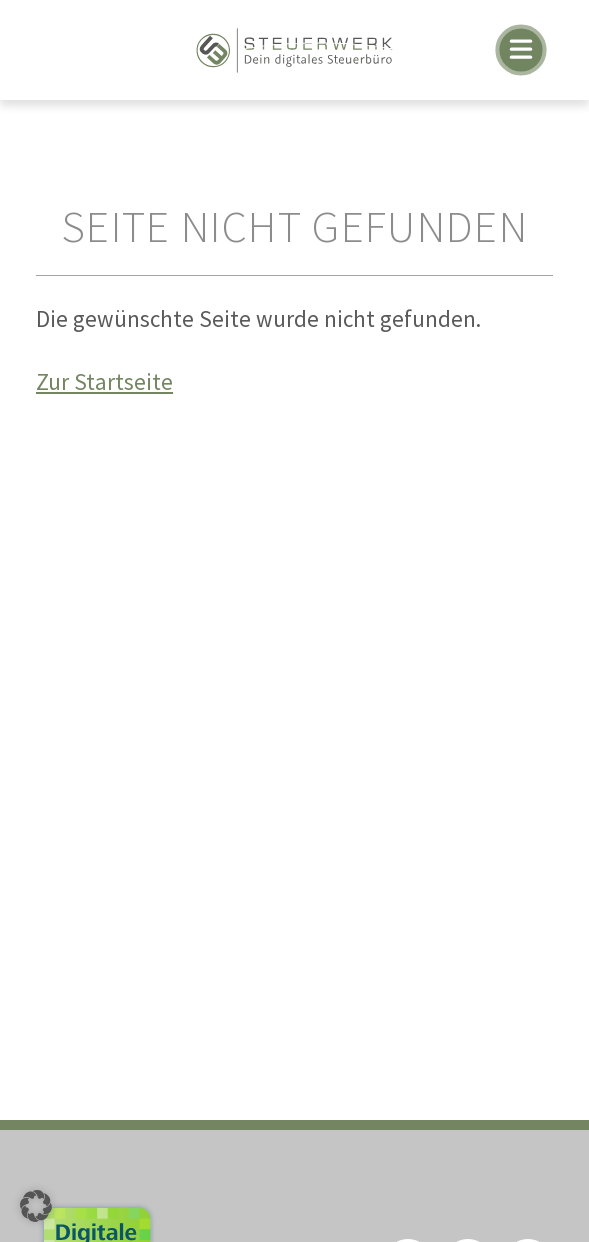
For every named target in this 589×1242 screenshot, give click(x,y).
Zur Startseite (104, 381)
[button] (36, 1206)
